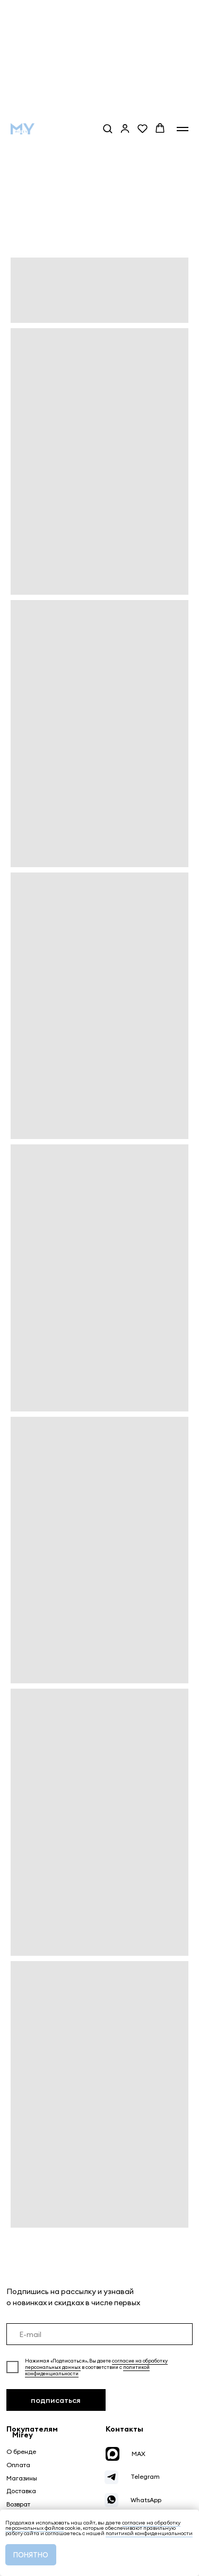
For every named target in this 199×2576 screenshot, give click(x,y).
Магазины (21, 2478)
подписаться (56, 2400)
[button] (107, 128)
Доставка (21, 2491)
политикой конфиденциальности (149, 2533)
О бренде (21, 2451)
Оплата (18, 2465)
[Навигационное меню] (182, 129)
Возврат (18, 2504)
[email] (99, 2334)
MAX (138, 2454)
